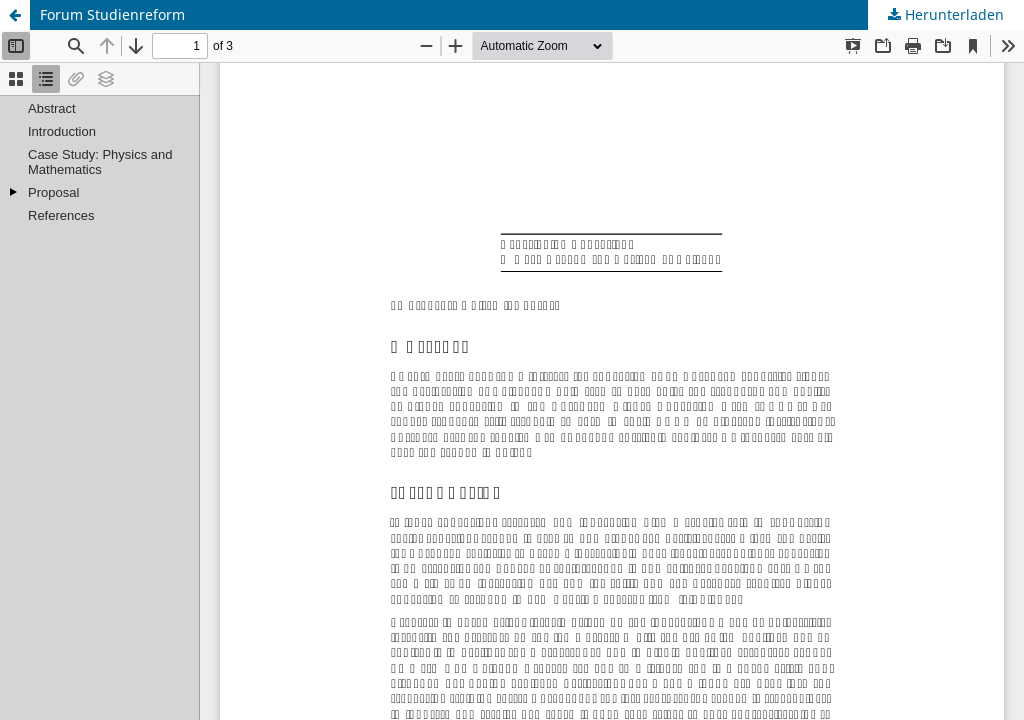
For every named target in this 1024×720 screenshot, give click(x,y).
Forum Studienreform (112, 14)
